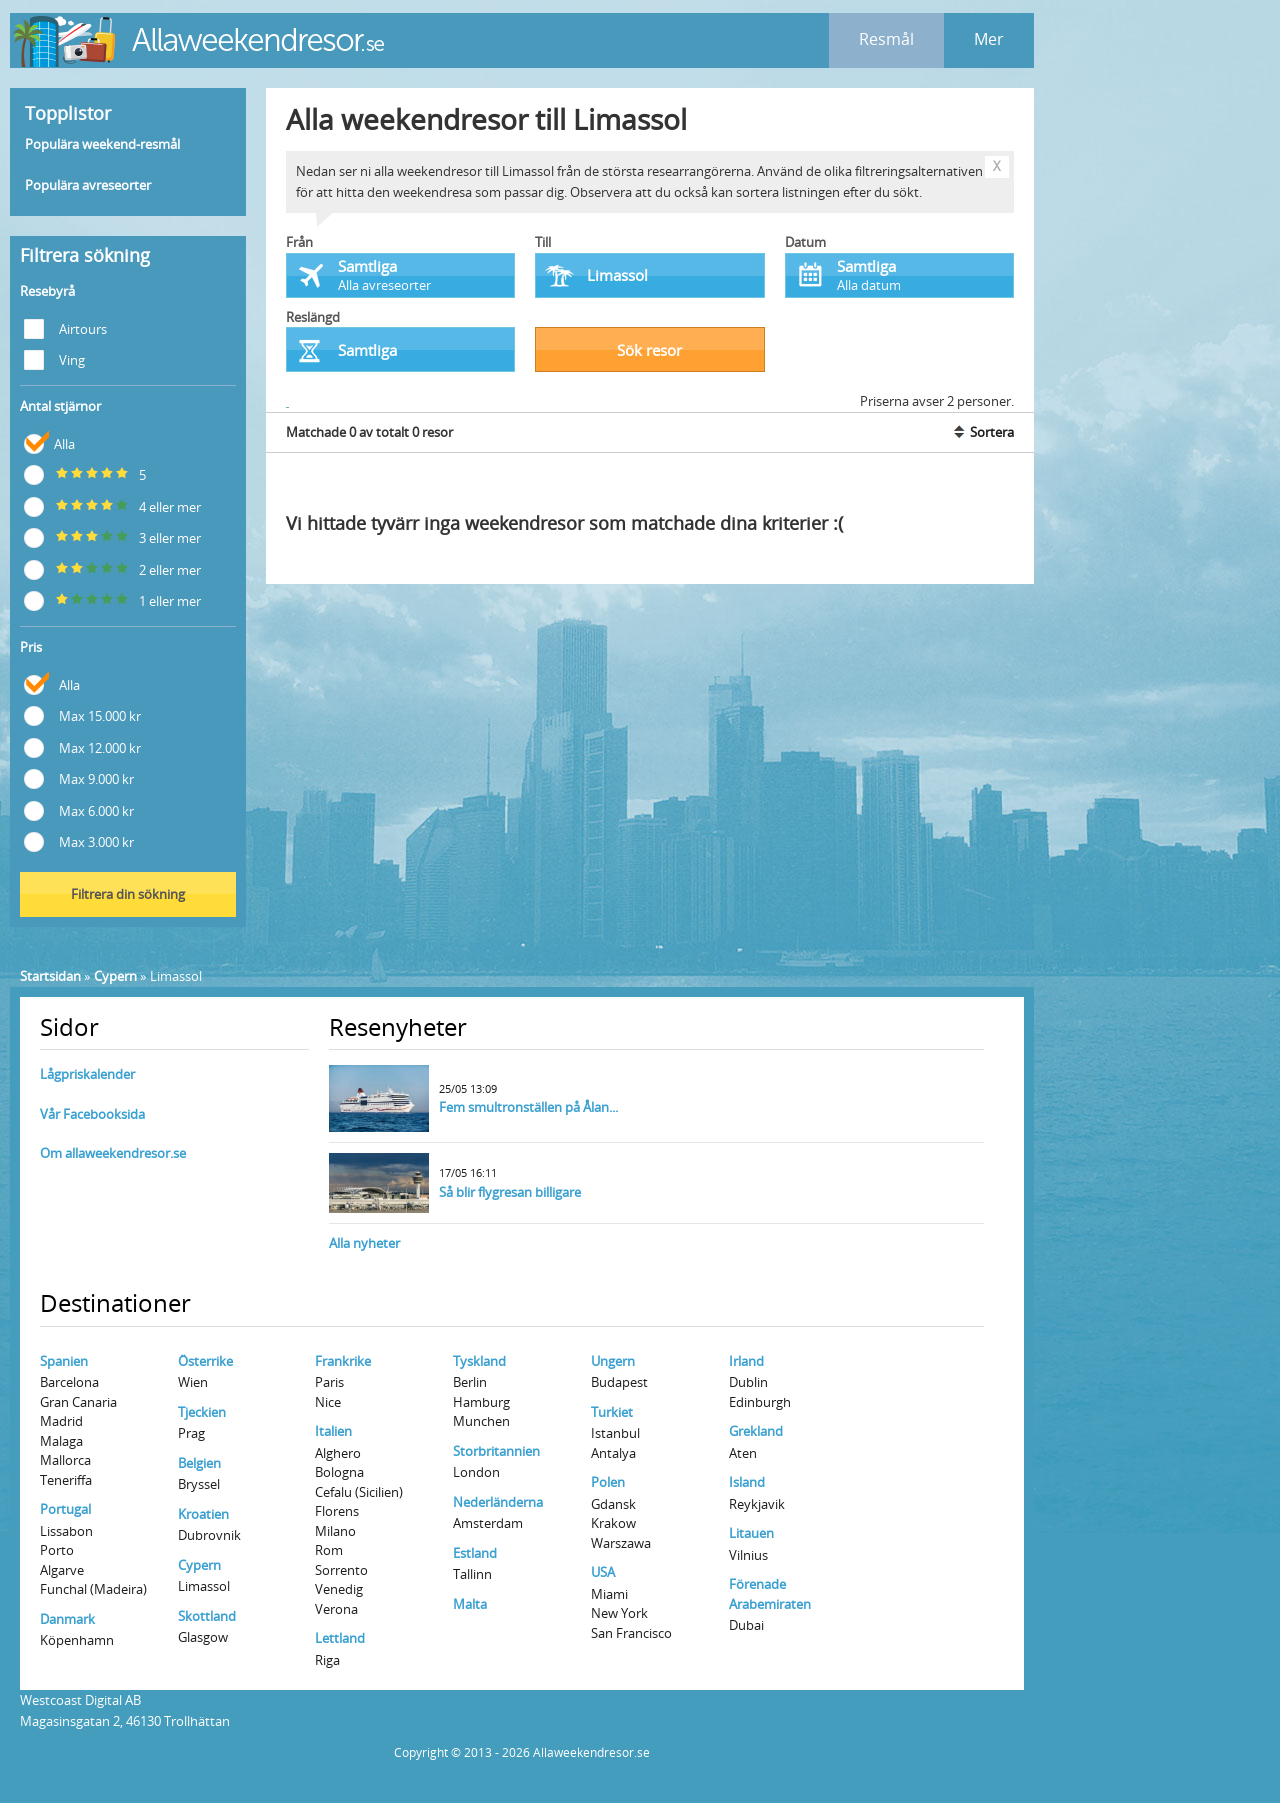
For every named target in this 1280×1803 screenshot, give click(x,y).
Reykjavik (757, 1504)
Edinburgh (760, 1402)
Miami (609, 1594)
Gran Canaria (78, 1402)
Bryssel (199, 1484)
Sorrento (341, 1570)
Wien (193, 1382)
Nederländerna (498, 1502)
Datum (805, 242)
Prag (191, 1433)
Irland (746, 1361)
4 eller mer (112, 505)
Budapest (619, 1382)
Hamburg (481, 1402)
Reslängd (313, 317)
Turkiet (612, 1412)
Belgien (199, 1463)
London (476, 1472)
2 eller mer (112, 568)
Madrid (61, 1421)
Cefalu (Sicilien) (359, 1492)
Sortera (982, 432)
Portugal (65, 1509)
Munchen (481, 1421)
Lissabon (66, 1531)
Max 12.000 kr (82, 746)
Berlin (470, 1382)
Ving (54, 358)
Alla (49, 442)
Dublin (748, 1382)
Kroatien (203, 1514)
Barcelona (69, 1382)
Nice (328, 1402)
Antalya (613, 1453)
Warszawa (621, 1543)
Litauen (751, 1533)
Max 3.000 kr (79, 840)
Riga (327, 1660)
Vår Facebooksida (92, 1114)
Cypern (115, 976)
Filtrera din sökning (128, 894)
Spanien (64, 1361)
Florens (337, 1511)
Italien (333, 1431)
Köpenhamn (77, 1640)
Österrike (205, 1361)
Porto (57, 1550)
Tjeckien (202, 1412)
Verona (336, 1609)
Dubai (746, 1625)
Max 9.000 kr (79, 777)
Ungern (613, 1361)
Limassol (204, 1586)
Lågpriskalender (87, 1074)
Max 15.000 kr (82, 714)
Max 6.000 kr (79, 809)
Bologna (339, 1472)
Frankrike (343, 1361)
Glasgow (203, 1637)
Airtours (65, 327)
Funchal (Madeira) (93, 1589)
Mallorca (65, 1460)
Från (299, 242)
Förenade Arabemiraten (770, 1594)
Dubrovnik (209, 1535)
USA (603, 1572)
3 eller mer (112, 536)
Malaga (61, 1441)
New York (619, 1613)
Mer (989, 39)
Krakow (613, 1523)
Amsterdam (488, 1523)
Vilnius (748, 1555)
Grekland (756, 1431)
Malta (470, 1604)
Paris (329, 1382)
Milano (335, 1531)
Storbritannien (496, 1451)
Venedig (339, 1589)
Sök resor (649, 350)
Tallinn (472, 1574)
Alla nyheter (364, 1243)
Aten (743, 1453)
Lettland (340, 1638)
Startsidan (50, 976)
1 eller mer (112, 599)
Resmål (886, 39)
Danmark (67, 1619)
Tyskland (479, 1361)
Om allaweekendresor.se (113, 1153)
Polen (608, 1482)
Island (747, 1482)
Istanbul (615, 1433)
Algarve (62, 1570)
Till (543, 242)
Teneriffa (66, 1480)
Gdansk (613, 1504)
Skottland (207, 1616)
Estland (475, 1553)
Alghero (338, 1453)
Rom (329, 1550)
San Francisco (631, 1633)
